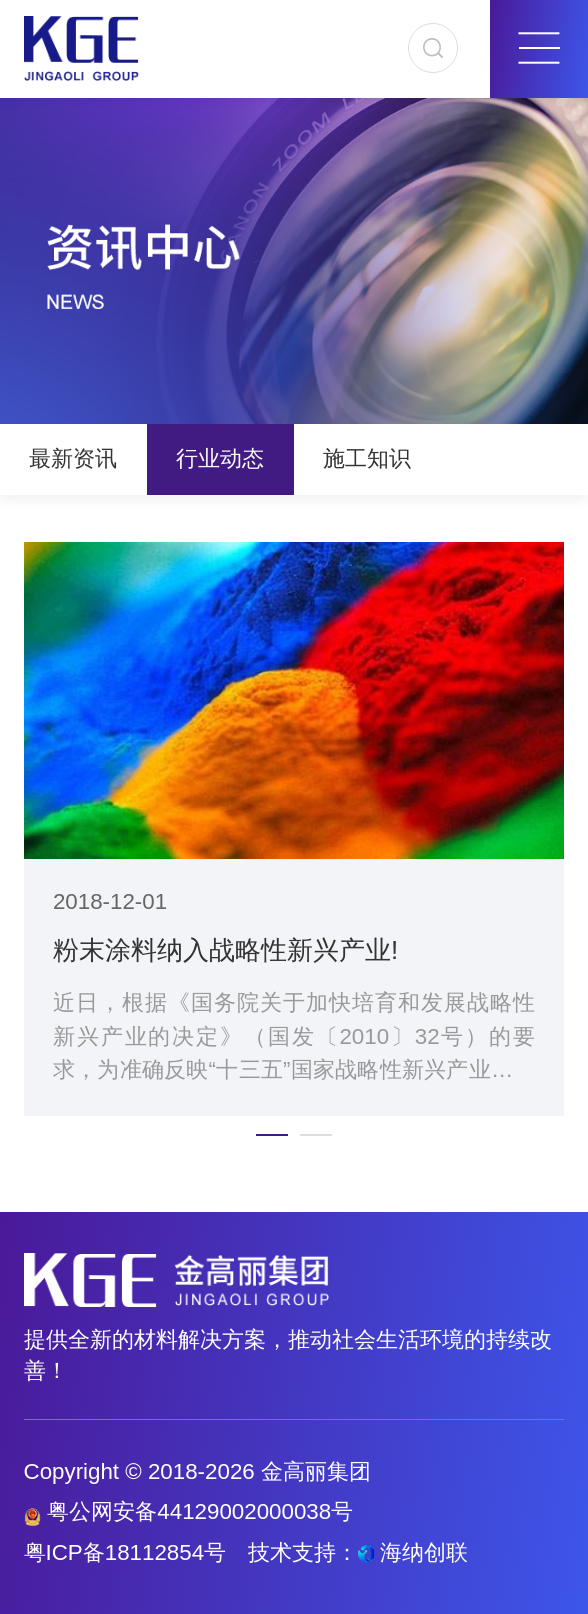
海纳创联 (424, 1552)
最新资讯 (73, 458)
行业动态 (220, 458)
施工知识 (367, 458)
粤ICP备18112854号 (125, 1552)
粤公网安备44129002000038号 (189, 1511)
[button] (272, 1135)
